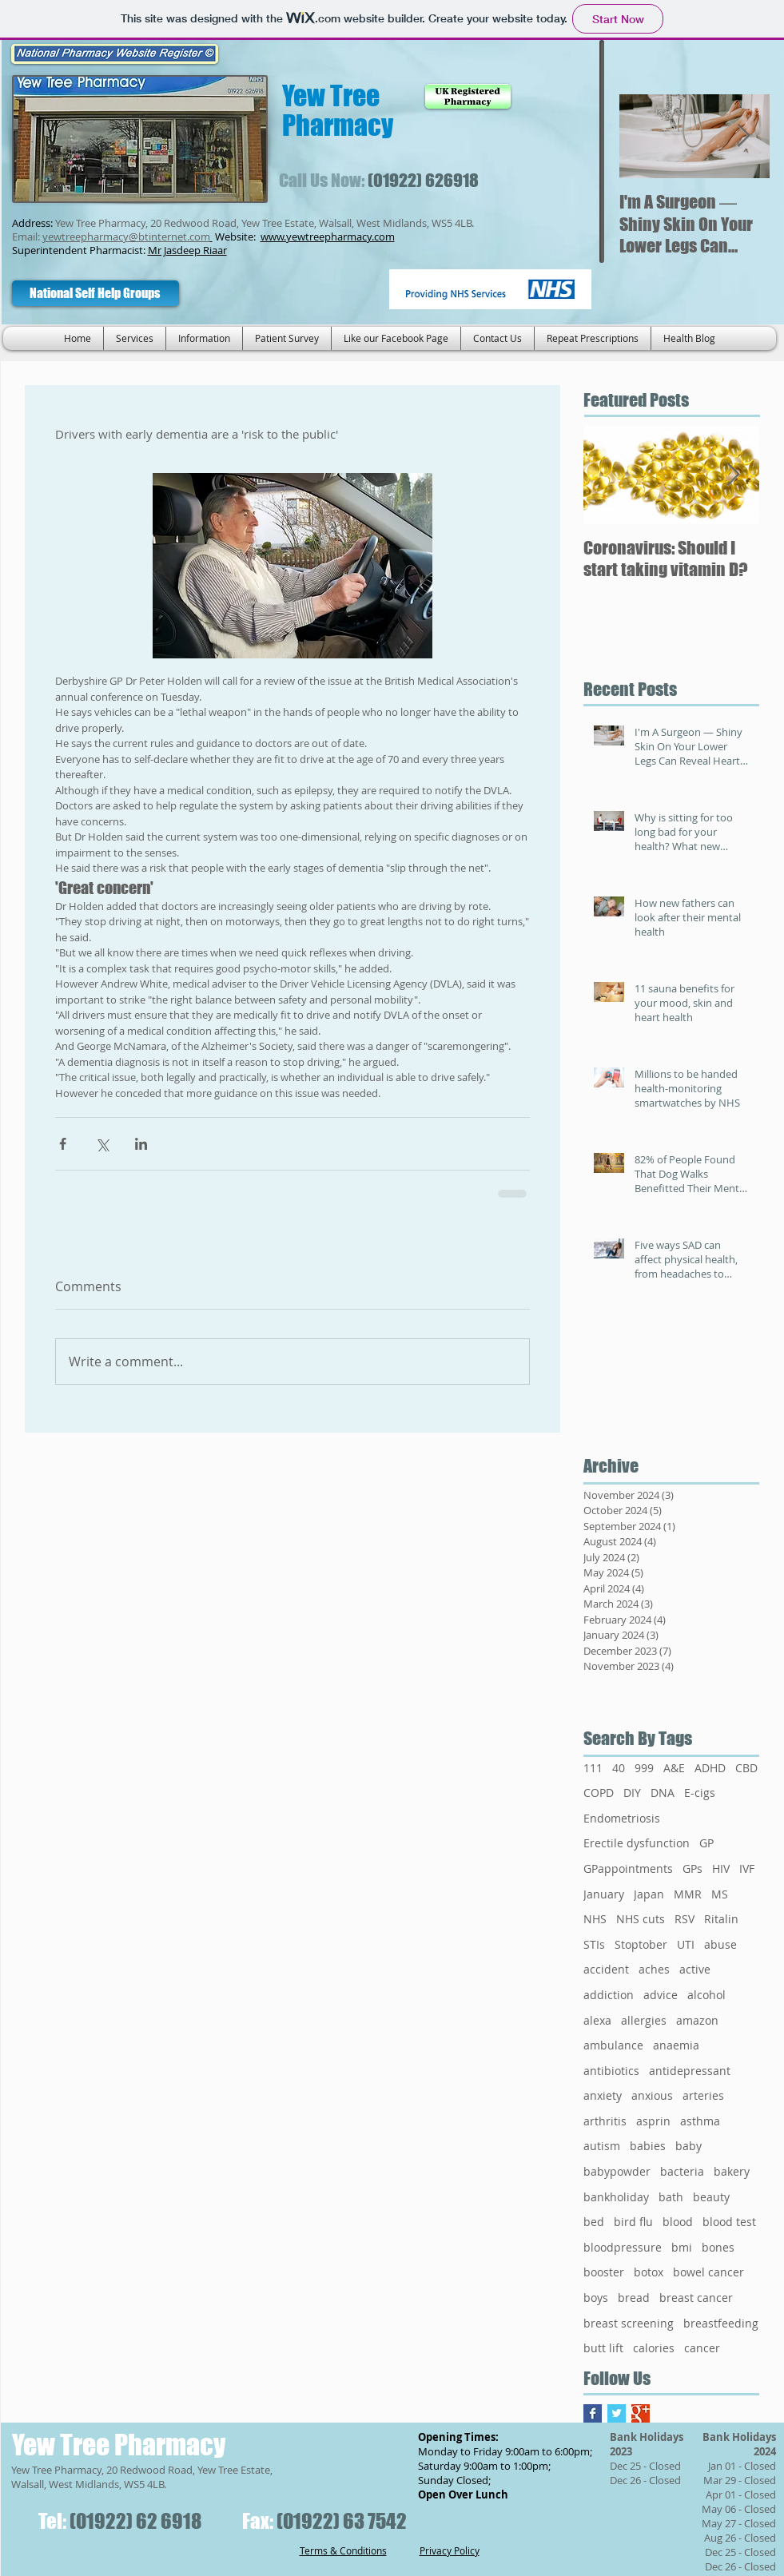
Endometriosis (621, 1818)
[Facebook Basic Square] (592, 2413)
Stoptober (641, 1944)
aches (654, 1969)
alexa (597, 2020)
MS (719, 1894)
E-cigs (699, 1792)
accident (606, 1969)
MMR (688, 1894)
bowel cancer (708, 2272)
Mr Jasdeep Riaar (187, 250)
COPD (598, 1792)
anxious (652, 2095)
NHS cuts (640, 1918)
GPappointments (628, 1868)
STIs (594, 1944)
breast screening (628, 2323)
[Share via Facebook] (62, 1143)
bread (634, 2297)
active (694, 1969)
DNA (663, 1792)
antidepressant (689, 2070)
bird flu (633, 2221)
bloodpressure (622, 2247)
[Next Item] (744, 136)
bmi (681, 2247)
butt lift (603, 2347)
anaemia (676, 2045)
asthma (700, 2121)
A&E (674, 1767)
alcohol (706, 1994)
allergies (644, 2020)
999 (644, 1767)
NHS (595, 1918)
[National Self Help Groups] (95, 293)
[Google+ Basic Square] (640, 2413)
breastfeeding (720, 2323)
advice (660, 1994)
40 (618, 1767)
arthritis (605, 2121)
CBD (746, 1767)
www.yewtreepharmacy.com (328, 236)
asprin (653, 2121)
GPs (692, 1868)
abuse (720, 1944)
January (603, 1894)
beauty (711, 2196)
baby (688, 2145)
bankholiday (616, 2196)
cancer (702, 2347)
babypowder (617, 2171)
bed (593, 2221)
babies (648, 2145)
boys (595, 2297)
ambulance (613, 2045)
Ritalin (721, 1918)
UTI (685, 1944)
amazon (697, 2020)
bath (671, 2196)
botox (648, 2272)
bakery (732, 2171)
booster (603, 2272)
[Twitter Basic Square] (616, 2413)
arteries (703, 2095)
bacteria (682, 2171)
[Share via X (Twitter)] (101, 1143)
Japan (649, 1894)
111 (593, 1767)
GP (706, 1843)
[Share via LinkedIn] (141, 1143)
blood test (729, 2221)
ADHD (710, 1767)
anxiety (602, 2095)
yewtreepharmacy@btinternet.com (126, 236)
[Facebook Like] (303, 291)
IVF (746, 1868)
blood (678, 2221)
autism (601, 2145)
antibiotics (611, 2070)
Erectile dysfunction (636, 1843)
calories (654, 2347)
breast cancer (696, 2297)
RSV (684, 1918)
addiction (608, 1994)
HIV (721, 1868)
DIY (632, 1792)
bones (718, 2247)
